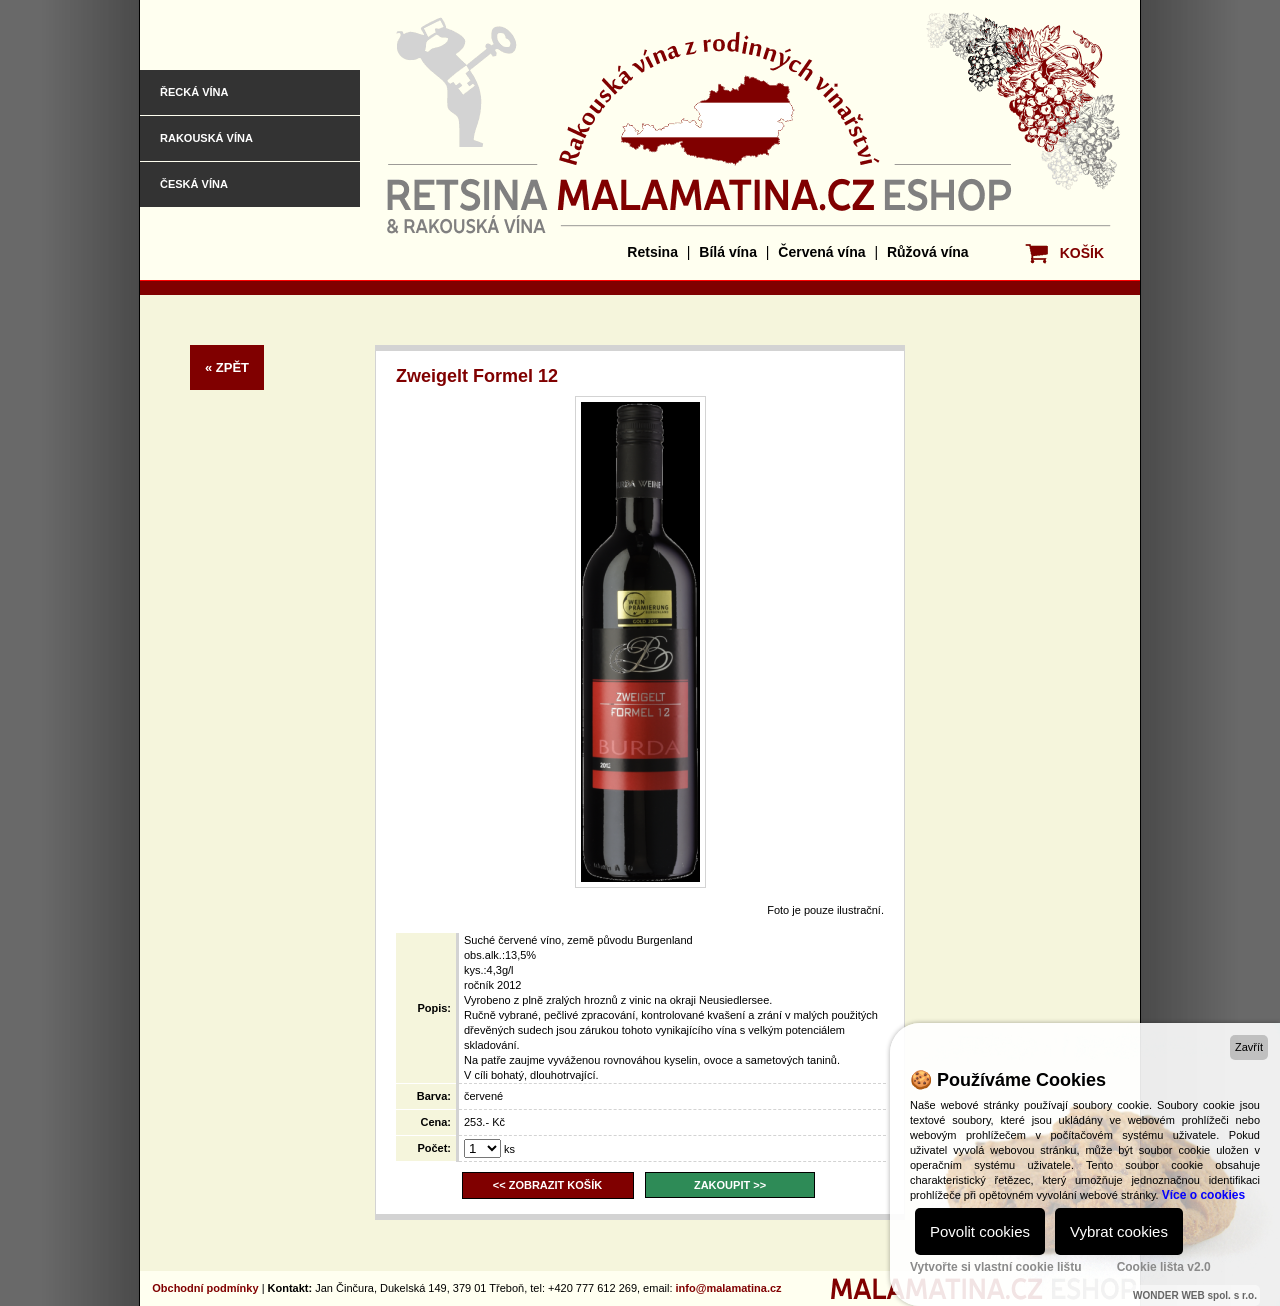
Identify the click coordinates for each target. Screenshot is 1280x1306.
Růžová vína (928, 252)
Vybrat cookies (1119, 1231)
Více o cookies (1203, 1195)
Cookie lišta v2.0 (1164, 1267)
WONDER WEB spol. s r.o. (1195, 1295)
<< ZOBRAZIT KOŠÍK (547, 1185)
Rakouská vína (206, 138)
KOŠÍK (1082, 253)
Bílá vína (728, 252)
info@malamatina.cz (729, 1288)
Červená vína (821, 252)
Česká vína (194, 184)
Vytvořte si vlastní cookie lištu (996, 1267)
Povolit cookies (980, 1231)
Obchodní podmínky (205, 1288)
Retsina (652, 252)
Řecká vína (194, 92)
